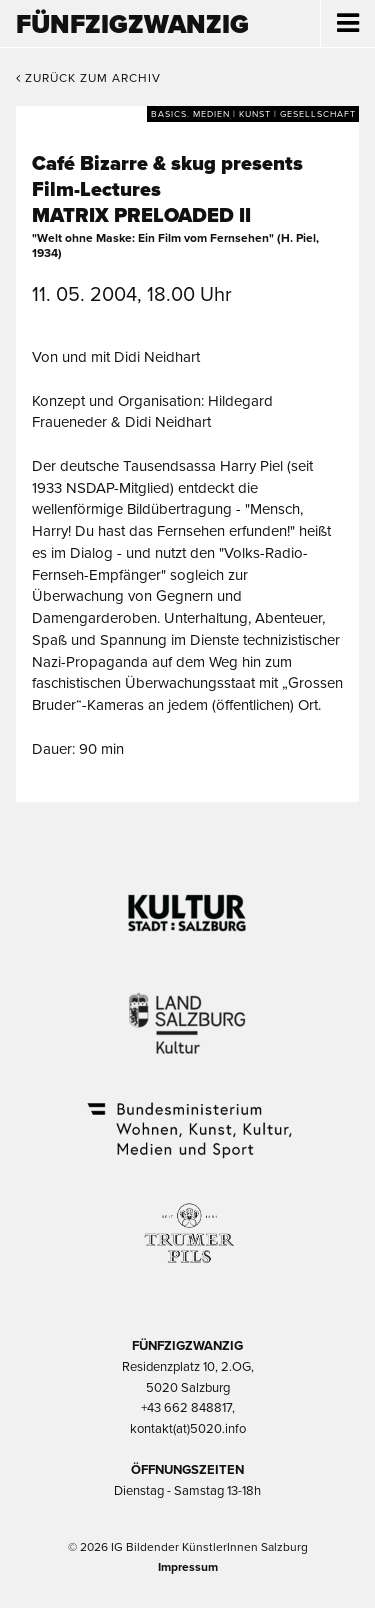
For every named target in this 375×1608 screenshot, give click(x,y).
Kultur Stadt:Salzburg (187, 905)
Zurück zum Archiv (88, 78)
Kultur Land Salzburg (187, 1011)
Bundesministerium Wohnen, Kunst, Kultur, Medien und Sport (188, 1117)
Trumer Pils (188, 1223)
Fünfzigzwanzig (132, 24)
